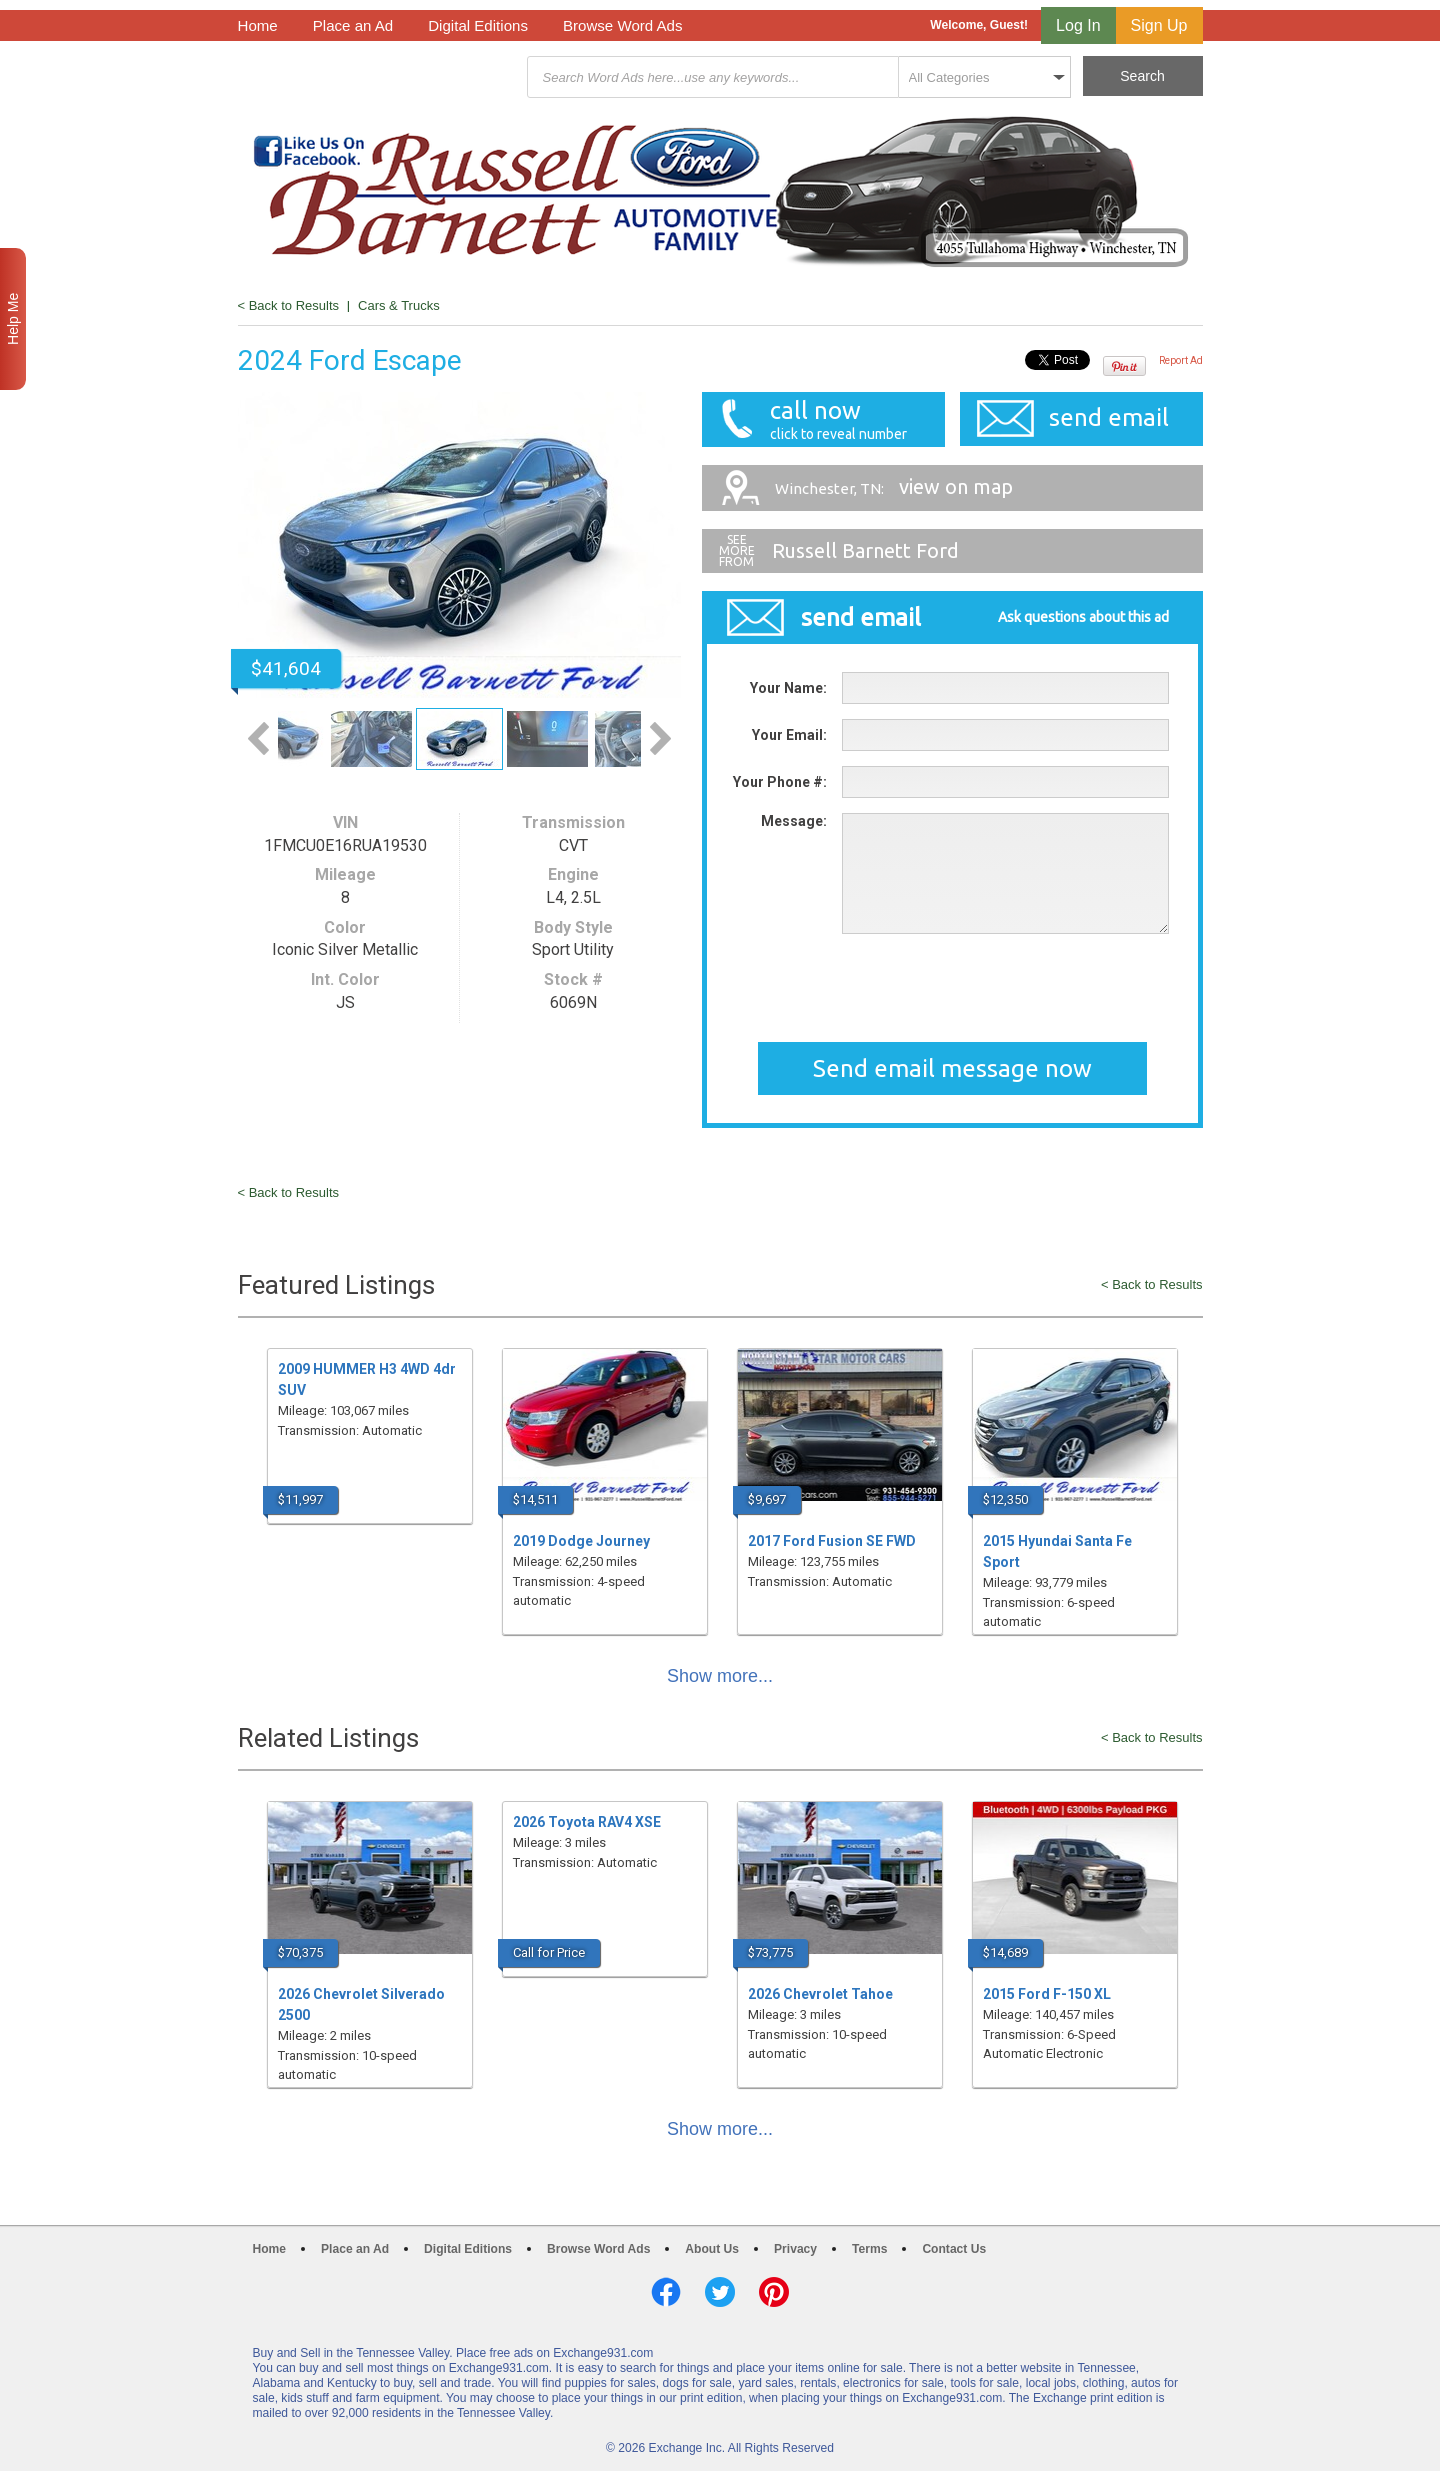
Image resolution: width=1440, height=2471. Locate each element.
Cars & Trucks (399, 305)
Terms (869, 2249)
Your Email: (789, 735)
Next (660, 738)
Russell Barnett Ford (865, 550)
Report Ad (1181, 360)
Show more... (720, 1676)
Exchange (380, 77)
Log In (1078, 25)
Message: (794, 821)
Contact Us (954, 2249)
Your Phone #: (780, 782)
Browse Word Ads (623, 25)
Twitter (720, 2292)
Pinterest (774, 2292)
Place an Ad (353, 25)
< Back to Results (289, 305)
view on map (894, 486)
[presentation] (994, 988)
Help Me (13, 319)
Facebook (666, 2292)
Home (258, 25)
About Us (712, 2249)
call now (833, 420)
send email (1109, 417)
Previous (258, 738)
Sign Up (1159, 25)
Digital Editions (478, 25)
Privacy (795, 2249)
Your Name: (788, 688)
